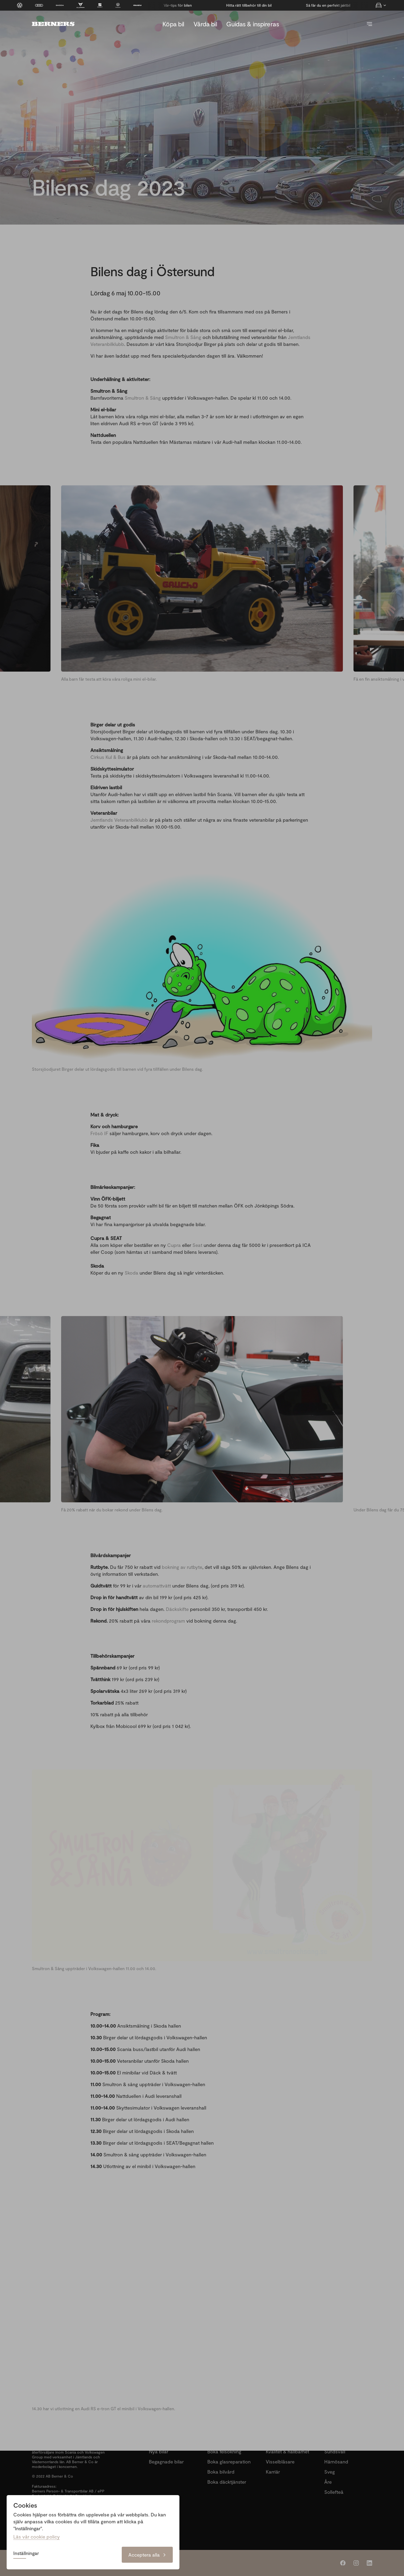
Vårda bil (205, 24)
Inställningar (26, 2553)
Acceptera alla (147, 2555)
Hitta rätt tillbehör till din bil (325, 5)
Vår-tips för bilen (254, 5)
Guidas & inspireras (252, 24)
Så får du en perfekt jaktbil (183, 5)
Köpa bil (173, 24)
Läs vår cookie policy (36, 2537)
